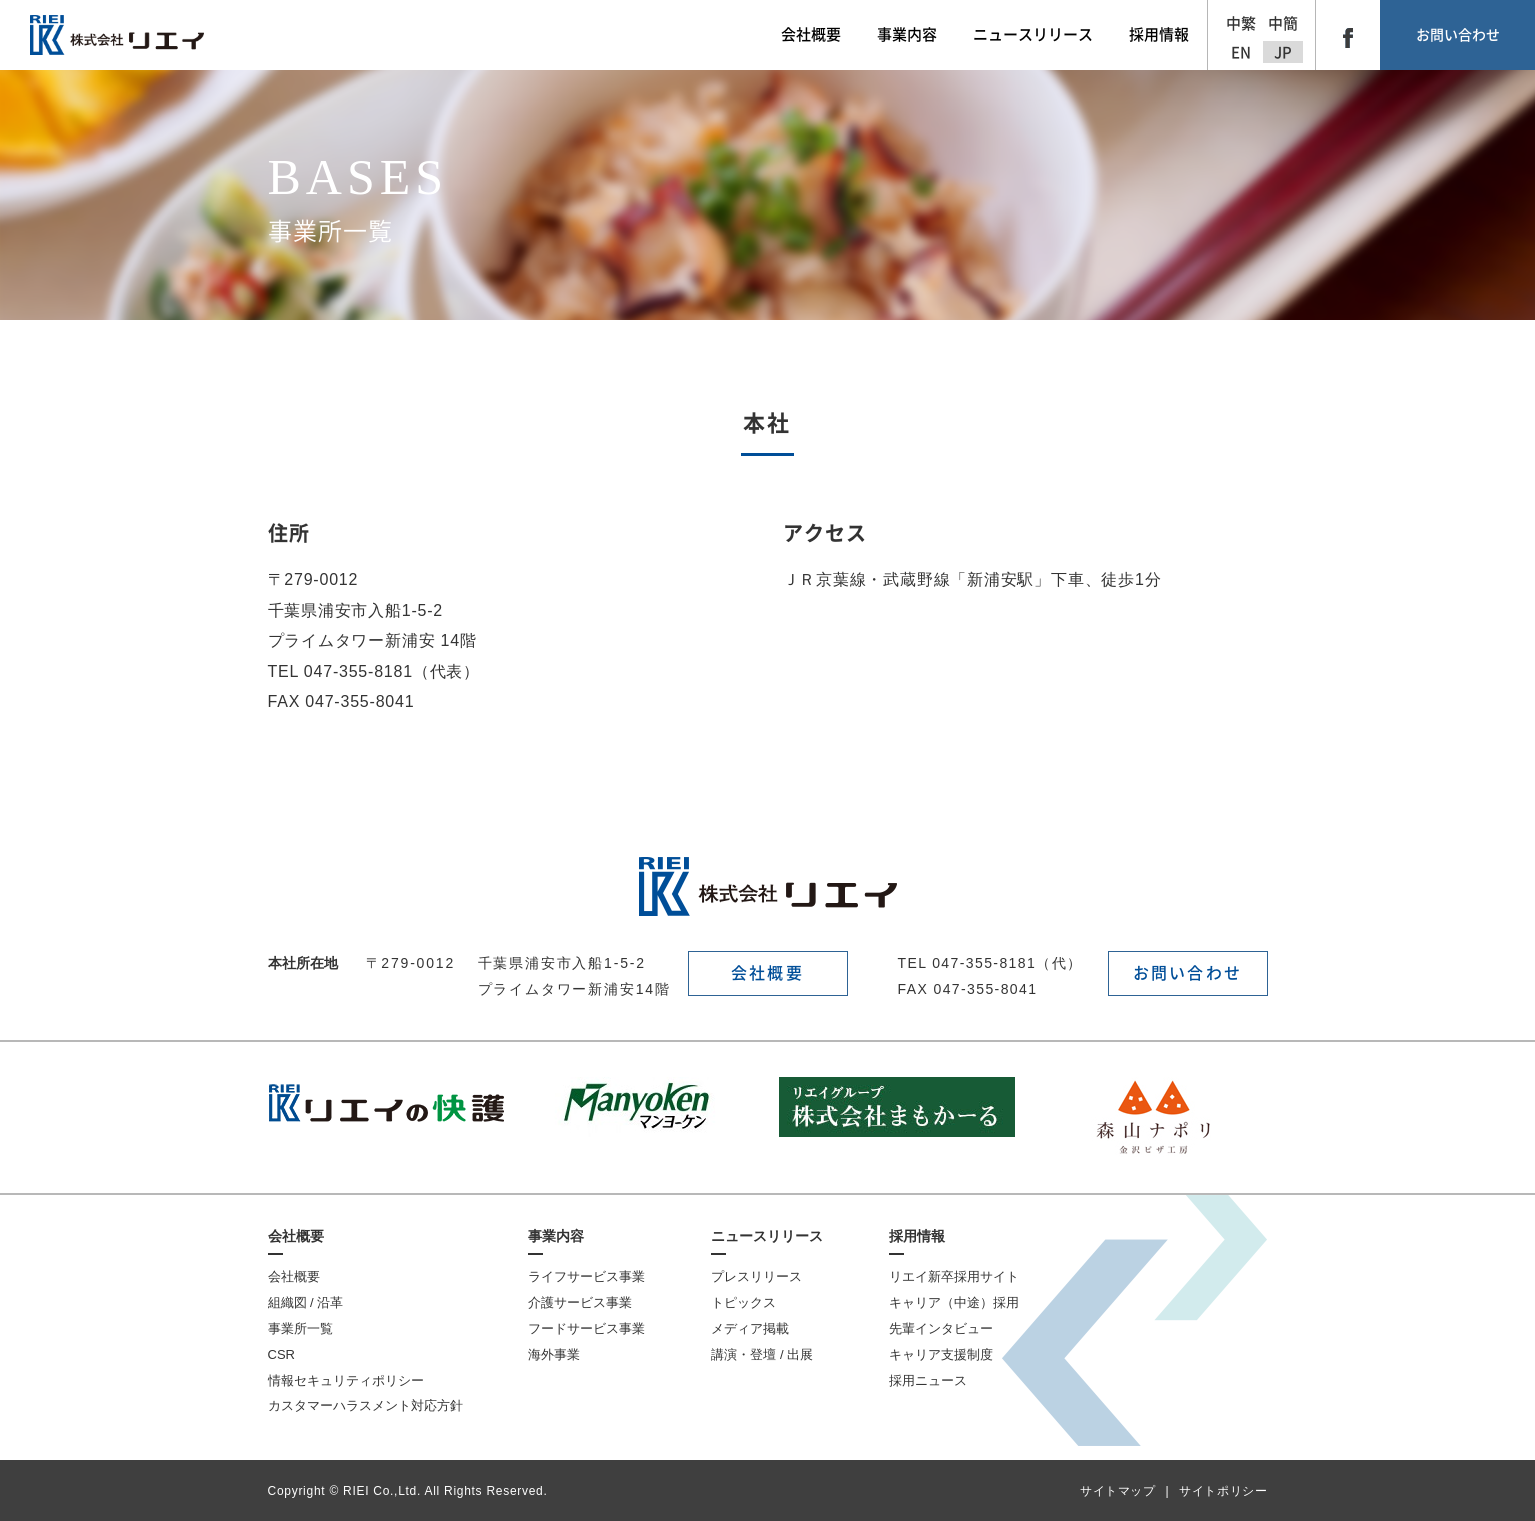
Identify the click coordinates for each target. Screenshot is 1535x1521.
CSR (281, 1354)
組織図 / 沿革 (306, 1302)
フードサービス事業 (586, 1328)
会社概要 (767, 973)
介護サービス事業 (580, 1302)
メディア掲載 (750, 1328)
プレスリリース (756, 1276)
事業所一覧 (300, 1328)
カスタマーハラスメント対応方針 (365, 1405)
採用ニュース (928, 1380)
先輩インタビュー (941, 1328)
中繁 (1241, 23)
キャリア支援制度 (941, 1354)
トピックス (743, 1302)
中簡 (1283, 23)
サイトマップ (1118, 1491)
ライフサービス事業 (586, 1276)
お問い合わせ (1458, 35)
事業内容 (556, 1236)
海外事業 (554, 1354)
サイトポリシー (1223, 1491)
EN (1241, 52)
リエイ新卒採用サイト (954, 1276)
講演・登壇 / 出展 (762, 1354)
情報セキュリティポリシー (346, 1380)
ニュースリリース (767, 1236)
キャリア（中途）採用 (954, 1302)
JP (1283, 52)
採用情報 (917, 1236)
